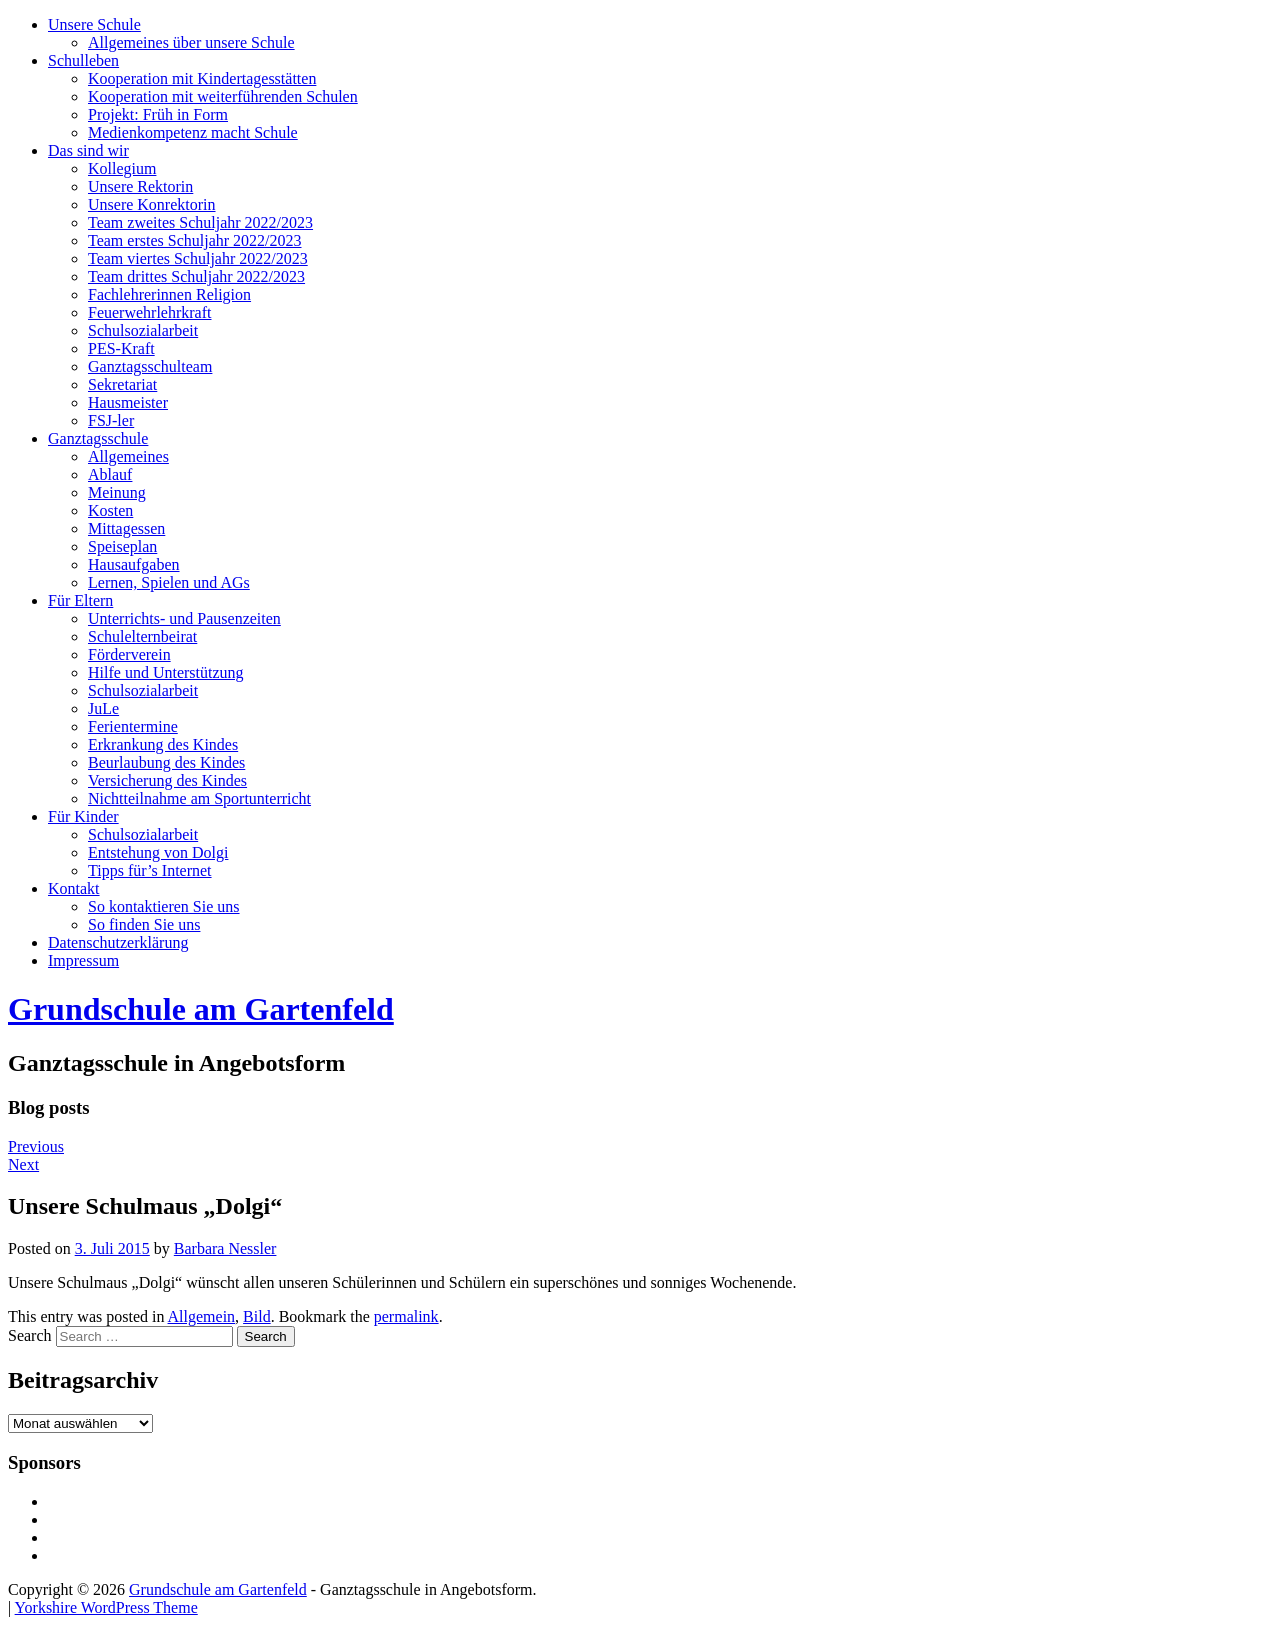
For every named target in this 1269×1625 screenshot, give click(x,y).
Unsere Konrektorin (152, 204)
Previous (36, 1146)
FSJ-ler (111, 420)
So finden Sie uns (144, 924)
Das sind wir (88, 150)
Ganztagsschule (98, 438)
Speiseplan (122, 546)
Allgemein (202, 1316)
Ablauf (110, 474)
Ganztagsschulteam (150, 366)
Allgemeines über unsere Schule (191, 42)
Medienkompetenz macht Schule (193, 132)
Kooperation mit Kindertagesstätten (202, 78)
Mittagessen (126, 528)
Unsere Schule (94, 24)
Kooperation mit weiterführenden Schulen (223, 96)
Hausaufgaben (134, 564)
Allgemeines (128, 456)
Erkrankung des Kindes (163, 744)
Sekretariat (122, 384)
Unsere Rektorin (140, 186)
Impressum (83, 960)
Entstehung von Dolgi (158, 852)
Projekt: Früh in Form (158, 114)
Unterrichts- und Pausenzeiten (184, 618)
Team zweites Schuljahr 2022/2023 (200, 222)
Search (30, 1335)
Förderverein (129, 654)
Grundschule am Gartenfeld (201, 1009)
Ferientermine (133, 726)
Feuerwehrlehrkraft (150, 312)
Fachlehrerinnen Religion (169, 294)
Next (23, 1164)
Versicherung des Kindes (167, 780)
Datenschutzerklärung (118, 942)
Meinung (117, 492)
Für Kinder (83, 816)
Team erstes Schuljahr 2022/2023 (195, 240)
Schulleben (83, 60)
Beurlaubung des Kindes (166, 762)
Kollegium (122, 168)
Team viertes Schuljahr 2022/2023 (198, 258)
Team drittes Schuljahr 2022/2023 (196, 276)
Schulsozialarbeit (143, 330)
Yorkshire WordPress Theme (106, 1607)
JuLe (103, 708)
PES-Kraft (121, 348)
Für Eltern (80, 600)
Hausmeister (128, 402)
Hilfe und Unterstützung (166, 672)
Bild (257, 1316)
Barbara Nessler (225, 1248)
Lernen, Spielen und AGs (169, 582)
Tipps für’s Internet (150, 870)
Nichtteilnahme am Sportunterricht (199, 798)
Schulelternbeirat (142, 636)
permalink (406, 1316)
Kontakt (74, 888)
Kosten (110, 510)
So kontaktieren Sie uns (164, 906)
